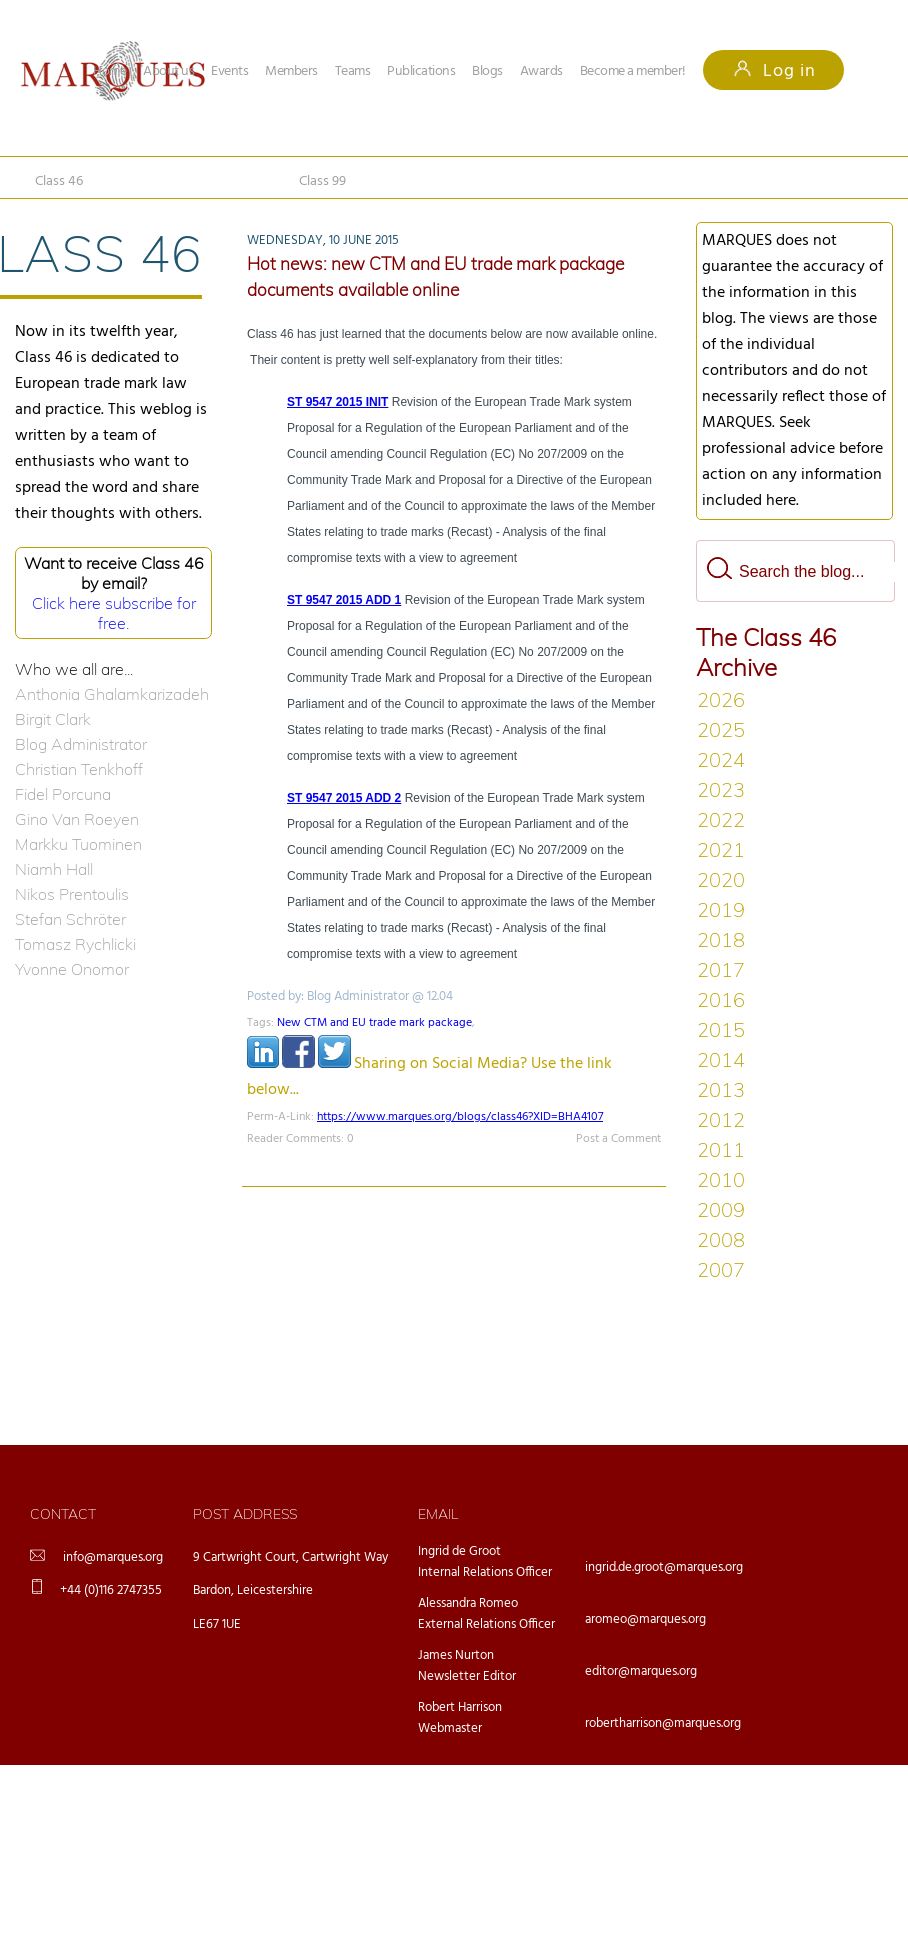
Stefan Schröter (70, 919)
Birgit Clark (53, 719)
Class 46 (59, 181)
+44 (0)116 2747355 (111, 1590)
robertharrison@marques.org (663, 1723)
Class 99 (322, 181)
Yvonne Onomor (72, 969)
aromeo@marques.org (645, 1619)
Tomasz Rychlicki (75, 944)
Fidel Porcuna (63, 794)
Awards (541, 71)
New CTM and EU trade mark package (374, 1023)
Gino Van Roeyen (77, 819)
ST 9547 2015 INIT (337, 402)
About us (168, 71)
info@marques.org (113, 1557)
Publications (421, 71)
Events (229, 71)
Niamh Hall (54, 869)
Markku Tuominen (78, 844)
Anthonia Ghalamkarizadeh (112, 694)
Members (291, 71)
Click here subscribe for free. (114, 613)
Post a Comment (618, 1139)
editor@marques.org (641, 1671)
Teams (353, 71)
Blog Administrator (81, 744)
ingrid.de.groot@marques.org (664, 1567)
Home (109, 71)
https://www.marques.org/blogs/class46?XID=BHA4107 (460, 1117)
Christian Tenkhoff (79, 769)
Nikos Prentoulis (72, 894)
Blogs (487, 71)
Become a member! (633, 71)
